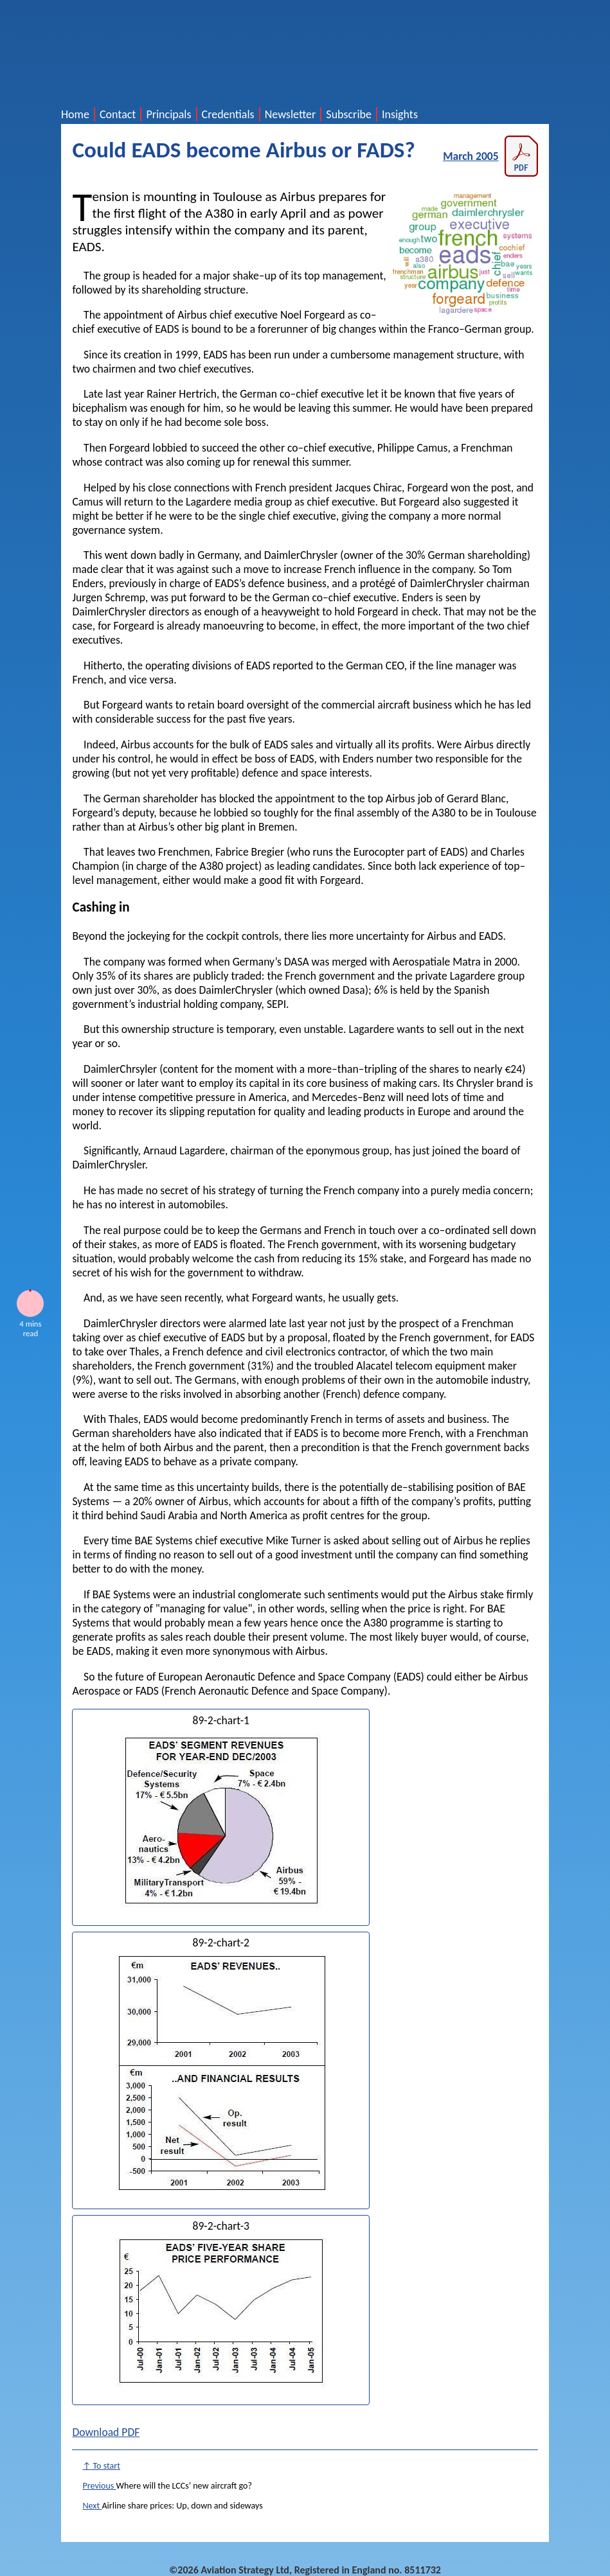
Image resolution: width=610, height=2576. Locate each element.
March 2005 (490, 156)
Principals (168, 114)
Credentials (228, 114)
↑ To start (101, 2465)
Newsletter (290, 114)
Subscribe (349, 114)
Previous (99, 2485)
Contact (118, 114)
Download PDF (105, 2432)
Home (75, 114)
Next (92, 2505)
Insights (400, 114)
